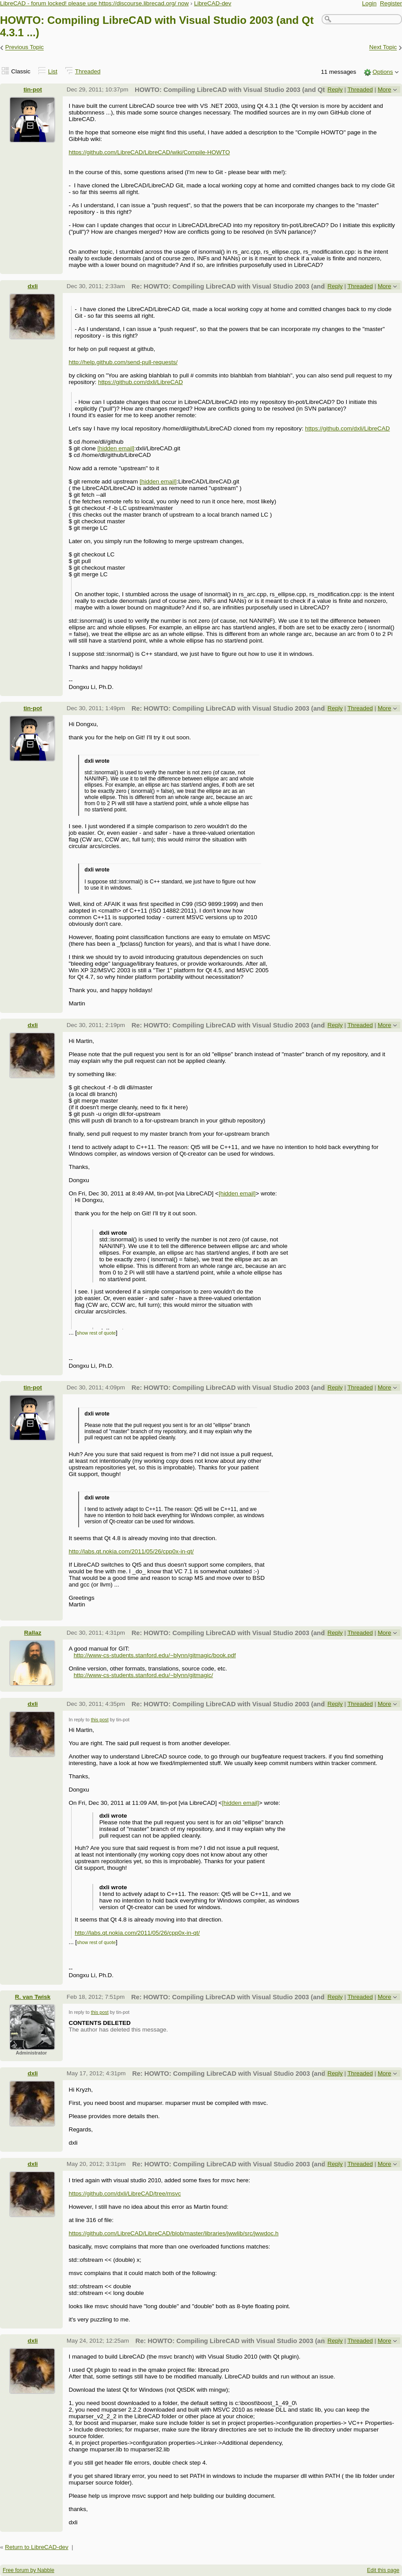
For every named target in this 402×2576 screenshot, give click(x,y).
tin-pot (32, 89)
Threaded (88, 71)
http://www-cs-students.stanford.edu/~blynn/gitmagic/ (143, 1675)
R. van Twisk (32, 1997)
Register (391, 3)
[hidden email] (115, 448)
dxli (32, 286)
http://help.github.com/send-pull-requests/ (123, 362)
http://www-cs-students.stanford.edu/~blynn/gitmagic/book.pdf (155, 1655)
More (384, 89)
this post (100, 1719)
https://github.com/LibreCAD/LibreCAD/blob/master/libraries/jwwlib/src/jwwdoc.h (173, 2233)
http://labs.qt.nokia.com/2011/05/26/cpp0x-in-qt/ (130, 1551)
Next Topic (383, 47)
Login (369, 3)
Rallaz (33, 1632)
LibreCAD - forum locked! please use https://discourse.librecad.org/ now (94, 3)
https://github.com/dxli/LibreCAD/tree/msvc (124, 2193)
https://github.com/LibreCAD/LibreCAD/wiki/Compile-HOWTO (149, 152)
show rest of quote (96, 1333)
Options (382, 71)
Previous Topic (24, 47)
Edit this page (383, 2570)
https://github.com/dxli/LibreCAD (140, 382)
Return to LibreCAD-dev (36, 2547)
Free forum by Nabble (28, 2570)
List (52, 71)
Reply (334, 89)
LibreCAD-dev (212, 3)
